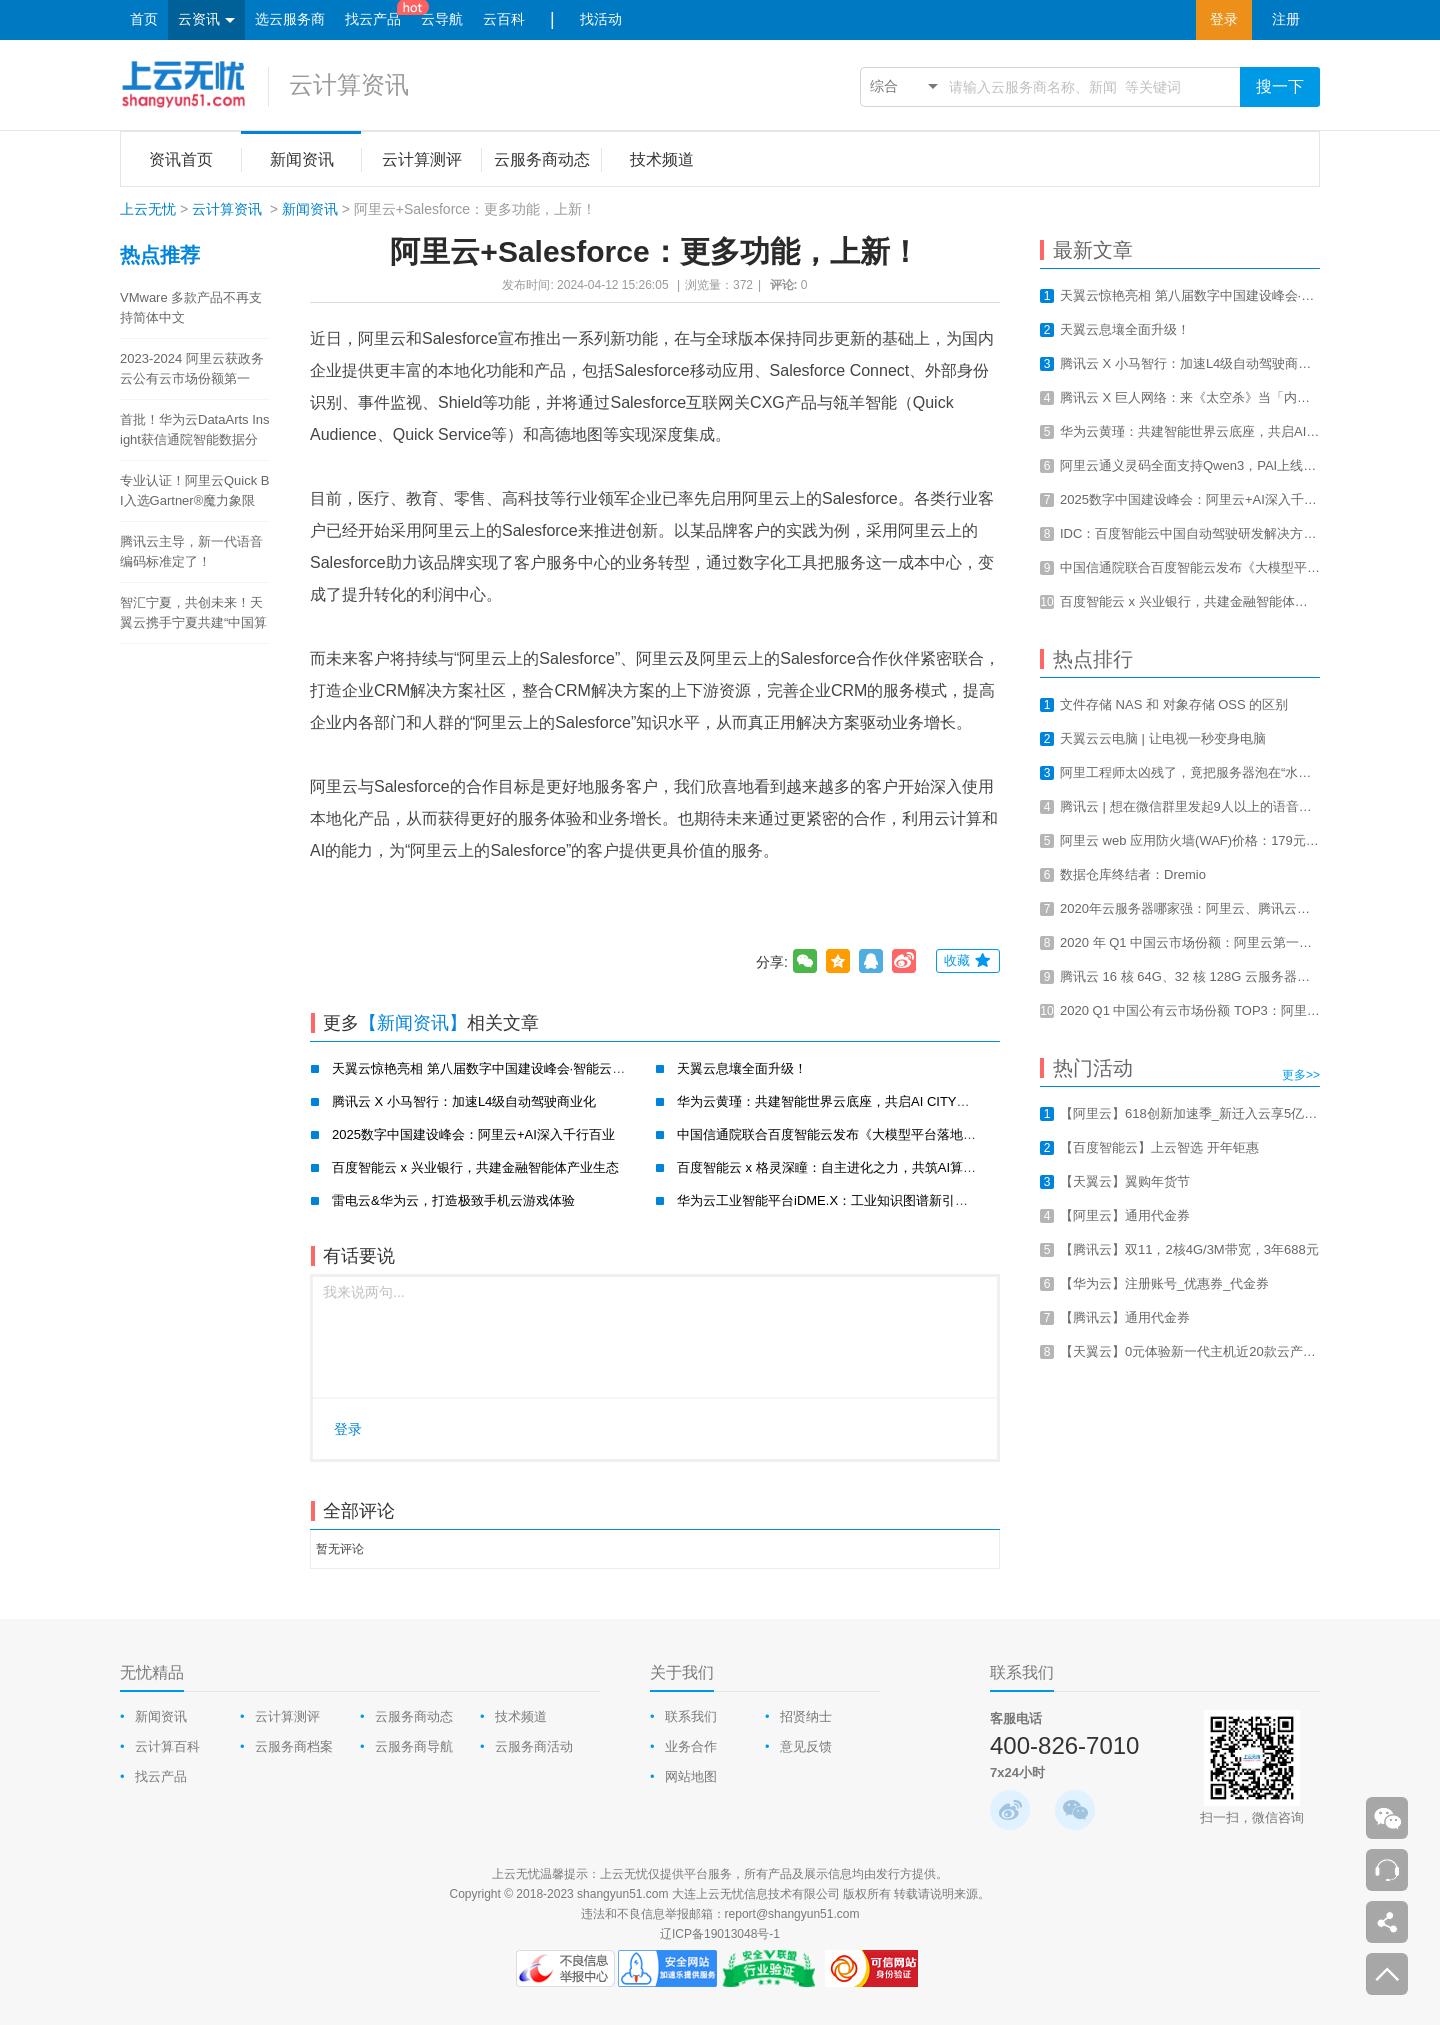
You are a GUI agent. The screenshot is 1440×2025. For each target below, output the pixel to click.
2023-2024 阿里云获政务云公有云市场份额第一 (192, 368)
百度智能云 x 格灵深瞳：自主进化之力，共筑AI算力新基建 (846, 1167)
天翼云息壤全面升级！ (742, 1068)
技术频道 (521, 1716)
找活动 (601, 19)
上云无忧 (148, 209)
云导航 (442, 19)
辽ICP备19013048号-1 (720, 1934)
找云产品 (373, 19)
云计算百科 (167, 1746)
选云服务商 (290, 19)
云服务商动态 (414, 1716)
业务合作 (691, 1746)
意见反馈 (806, 1746)
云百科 (504, 19)
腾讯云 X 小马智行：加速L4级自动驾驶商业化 (464, 1101)
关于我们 (682, 1672)
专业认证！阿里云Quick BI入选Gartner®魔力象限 (195, 490)
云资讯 (206, 20)
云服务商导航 (414, 1746)
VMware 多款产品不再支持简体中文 (191, 307)
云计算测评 (287, 1716)
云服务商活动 (534, 1746)
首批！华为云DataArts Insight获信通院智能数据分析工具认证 (195, 431)
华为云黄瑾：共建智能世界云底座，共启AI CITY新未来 (836, 1101)
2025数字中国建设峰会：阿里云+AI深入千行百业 (473, 1134)
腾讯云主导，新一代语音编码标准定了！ (191, 551)
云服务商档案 (294, 1746)
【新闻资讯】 (413, 1023)
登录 (1224, 19)
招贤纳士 (806, 1716)
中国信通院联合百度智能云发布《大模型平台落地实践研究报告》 (865, 1134)
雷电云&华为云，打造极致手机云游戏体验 (453, 1200)
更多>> (1301, 1075)
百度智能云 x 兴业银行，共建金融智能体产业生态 (475, 1167)
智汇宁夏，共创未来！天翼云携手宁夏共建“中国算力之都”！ (193, 614)
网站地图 (691, 1776)
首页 (144, 19)
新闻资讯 (310, 209)
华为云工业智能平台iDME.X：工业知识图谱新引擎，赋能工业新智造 (874, 1200)
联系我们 (691, 1716)
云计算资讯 (349, 84)
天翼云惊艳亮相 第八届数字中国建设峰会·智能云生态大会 (498, 1068)
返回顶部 (1387, 1974)
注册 (1286, 19)
